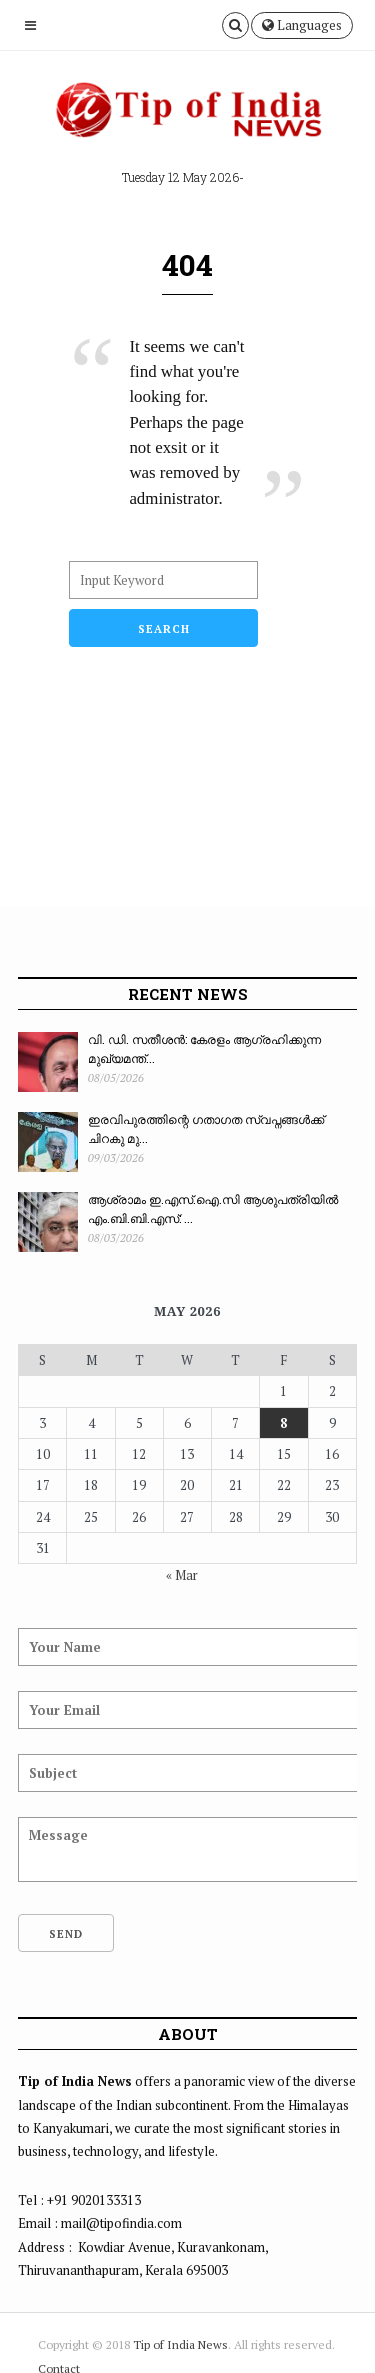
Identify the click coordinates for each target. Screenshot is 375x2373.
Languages (302, 25)
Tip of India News (180, 2344)
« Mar (182, 1575)
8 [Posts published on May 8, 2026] (283, 1423)
